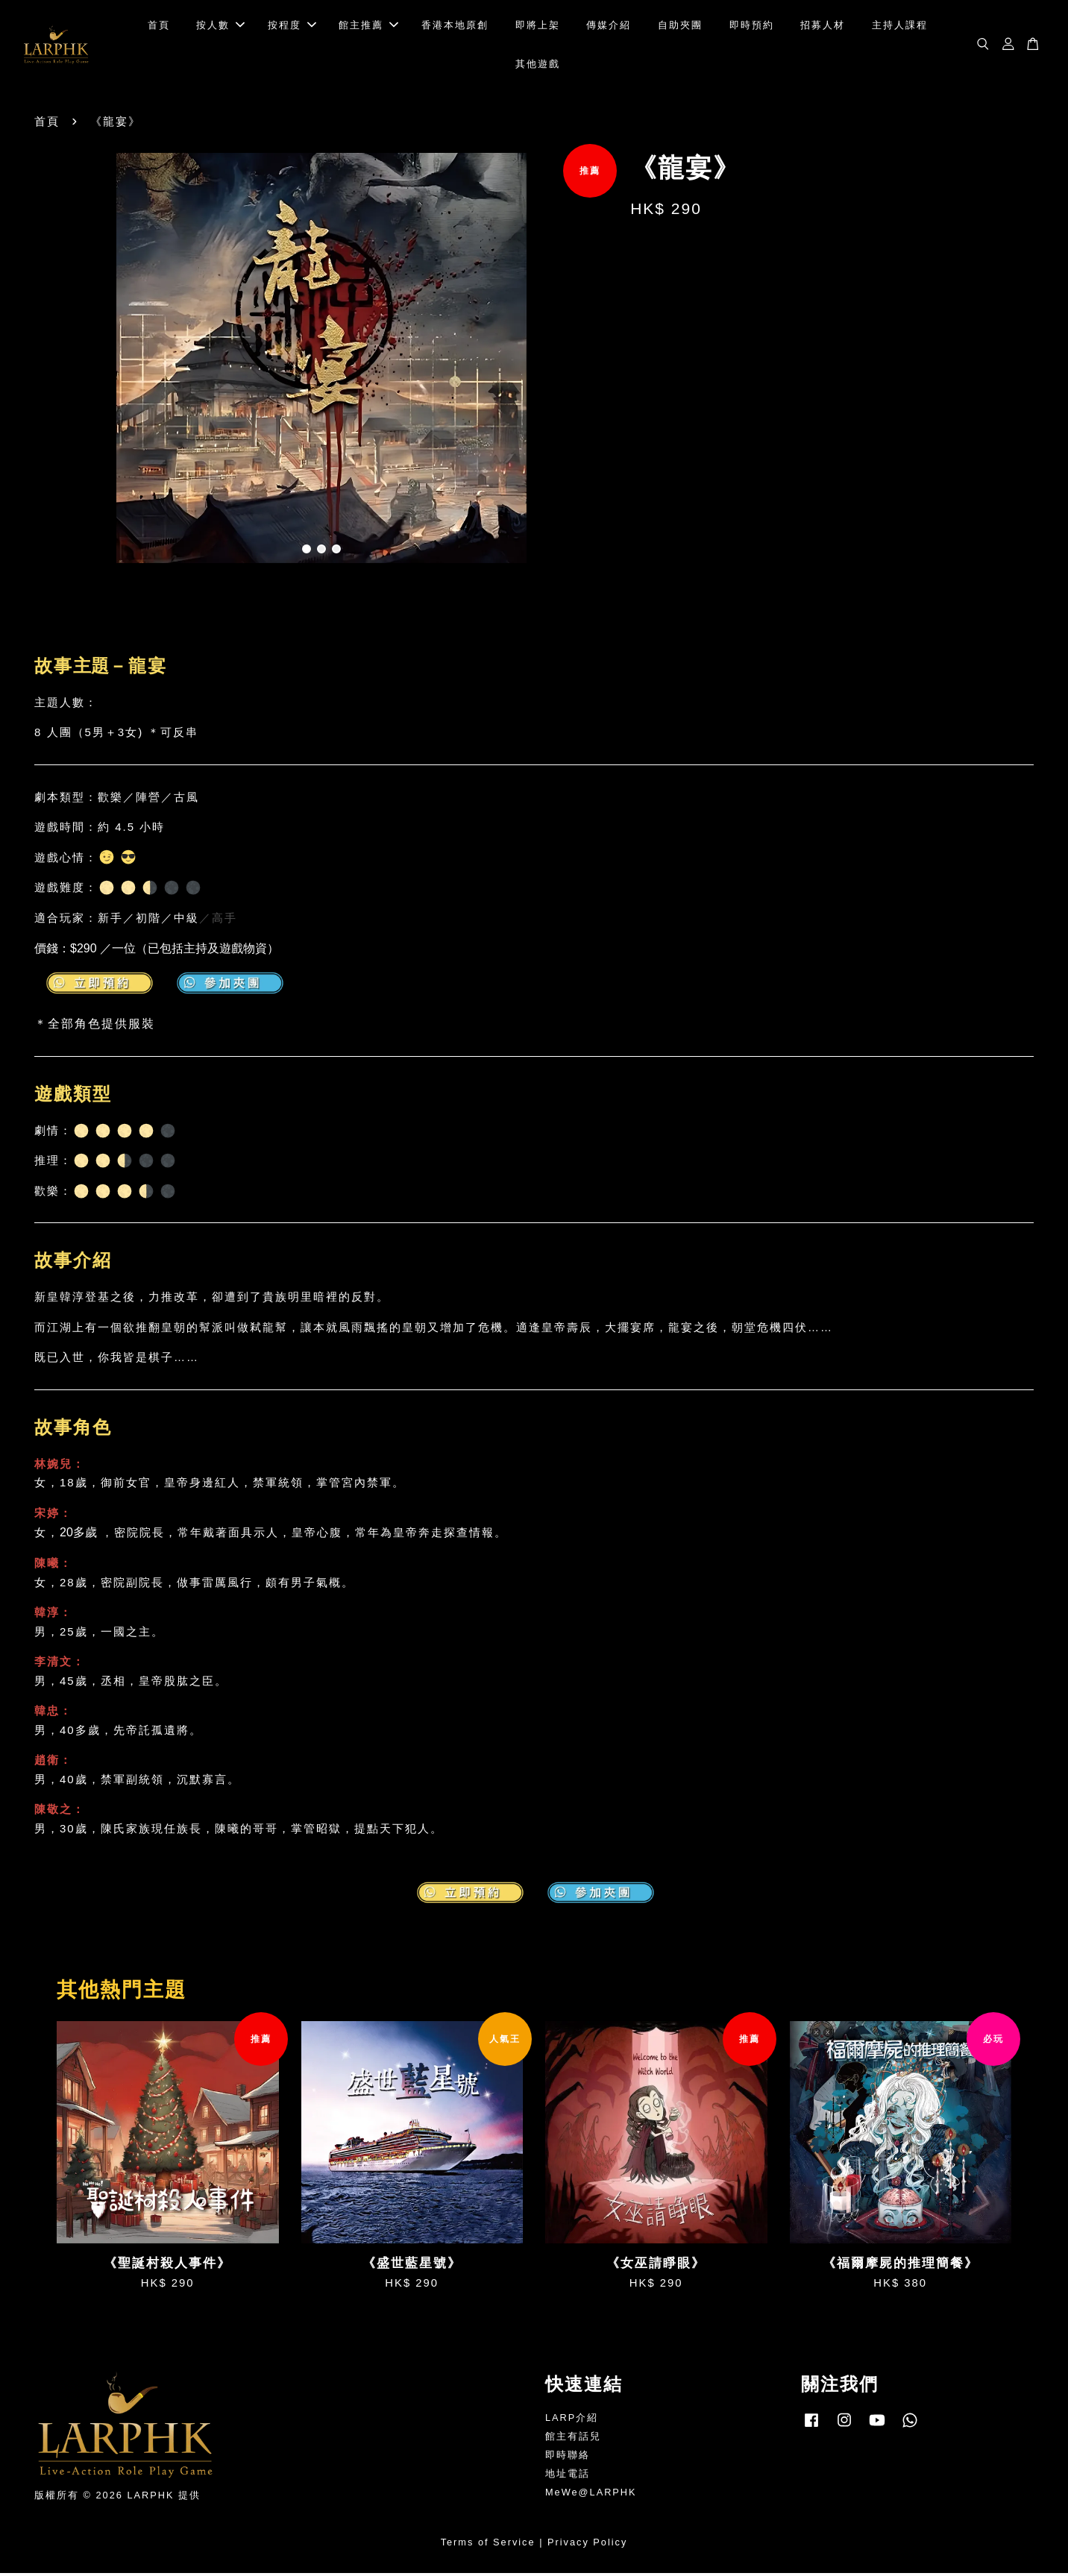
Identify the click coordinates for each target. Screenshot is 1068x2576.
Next (587, 364)
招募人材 (822, 26)
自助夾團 (680, 26)
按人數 (220, 26)
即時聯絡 (567, 2457)
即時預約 (751, 26)
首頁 (159, 26)
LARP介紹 (571, 2421)
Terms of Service (488, 2545)
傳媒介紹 (608, 26)
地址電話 (567, 2476)
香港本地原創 (455, 26)
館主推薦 (368, 26)
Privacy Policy (587, 2545)
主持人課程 (900, 26)
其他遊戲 (537, 65)
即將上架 (537, 26)
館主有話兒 (573, 2439)
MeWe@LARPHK (591, 2495)
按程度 (292, 26)
